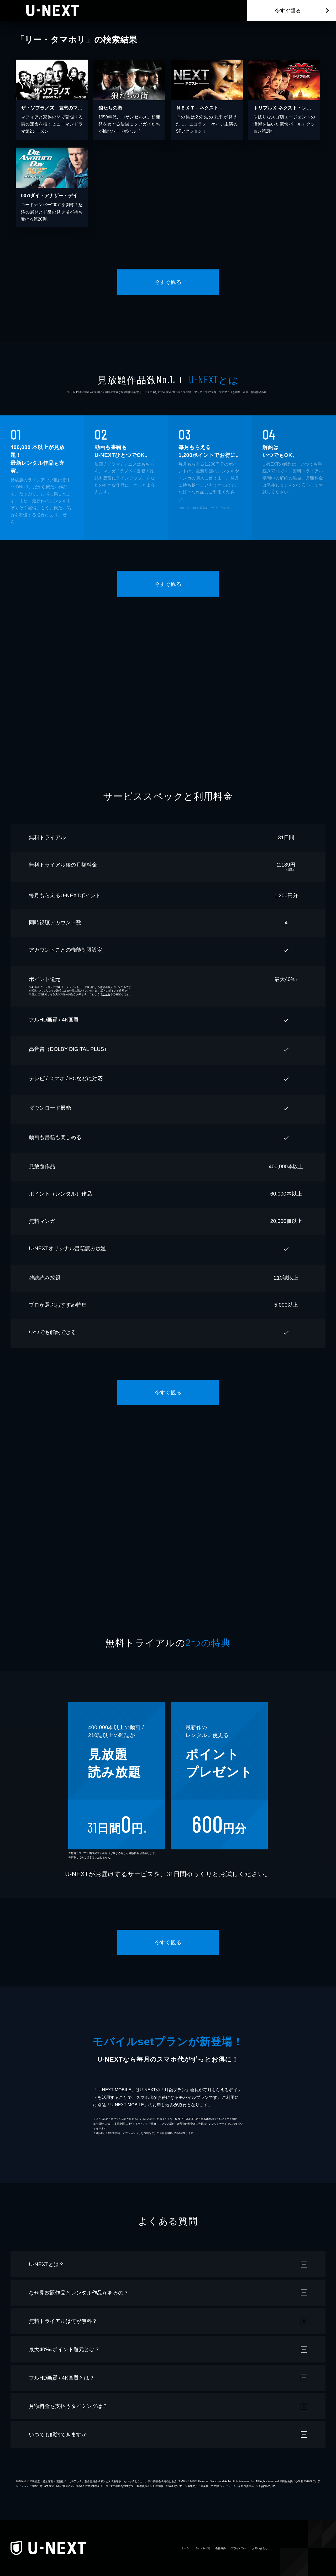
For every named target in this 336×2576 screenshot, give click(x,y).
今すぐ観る (288, 10)
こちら (106, 994)
